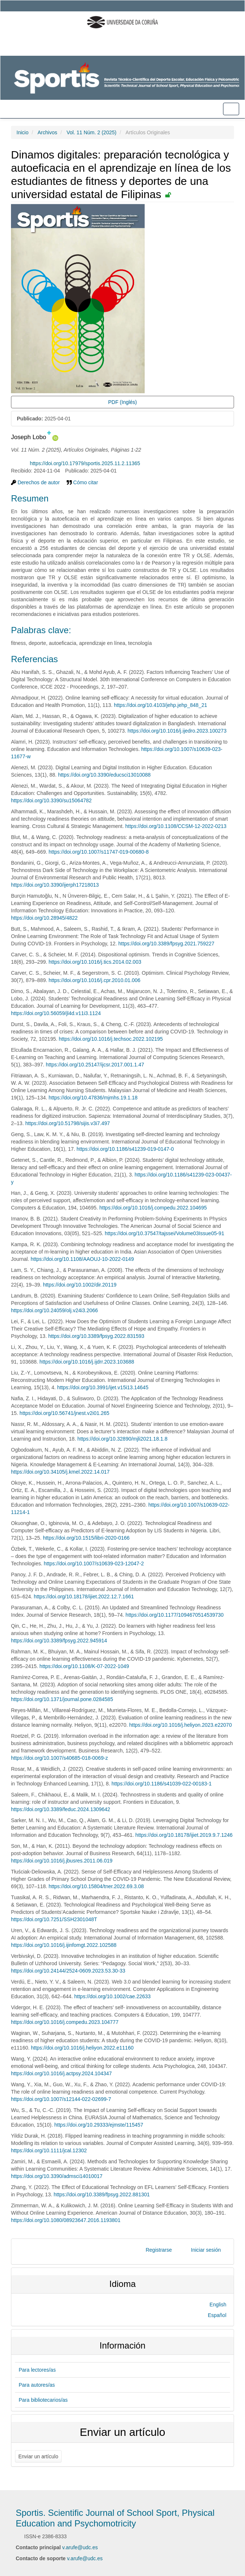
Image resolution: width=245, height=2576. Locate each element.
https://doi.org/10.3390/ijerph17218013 (55, 885)
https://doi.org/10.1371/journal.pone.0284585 (62, 1699)
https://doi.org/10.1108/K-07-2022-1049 (84, 1666)
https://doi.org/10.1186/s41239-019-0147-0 (125, 1149)
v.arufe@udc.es (80, 2547)
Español (217, 2315)
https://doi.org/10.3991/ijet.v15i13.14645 (102, 1387)
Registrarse (159, 2250)
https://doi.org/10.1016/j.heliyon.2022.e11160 (82, 2048)
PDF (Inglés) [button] (122, 402)
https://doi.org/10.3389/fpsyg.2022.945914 (59, 1640)
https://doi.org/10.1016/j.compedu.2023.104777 (64, 2022)
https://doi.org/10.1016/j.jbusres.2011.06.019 (61, 1861)
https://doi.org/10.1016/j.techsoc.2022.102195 (111, 1039)
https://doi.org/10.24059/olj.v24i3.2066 (54, 1310)
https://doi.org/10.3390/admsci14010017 (57, 2176)
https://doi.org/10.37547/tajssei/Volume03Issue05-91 (164, 1233)
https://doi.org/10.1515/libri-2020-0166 (86, 1538)
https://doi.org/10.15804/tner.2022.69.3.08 (96, 1886)
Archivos (47, 132)
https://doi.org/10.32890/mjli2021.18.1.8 (122, 1439)
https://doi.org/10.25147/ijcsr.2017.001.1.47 (95, 1065)
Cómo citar (82, 482)
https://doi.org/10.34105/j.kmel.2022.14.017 (60, 1472)
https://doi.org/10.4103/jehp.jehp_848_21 (160, 705)
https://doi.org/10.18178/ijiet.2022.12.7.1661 (84, 1596)
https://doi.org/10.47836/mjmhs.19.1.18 (93, 1098)
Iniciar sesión (206, 2250)
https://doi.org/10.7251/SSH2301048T (54, 1919)
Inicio (22, 132)
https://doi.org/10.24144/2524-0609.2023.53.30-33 (68, 1971)
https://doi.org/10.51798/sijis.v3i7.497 (67, 1123)
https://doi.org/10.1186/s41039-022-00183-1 (162, 1784)
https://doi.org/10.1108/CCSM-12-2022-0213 (175, 826)
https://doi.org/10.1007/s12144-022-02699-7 (61, 2099)
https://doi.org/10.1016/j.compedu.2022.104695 (153, 1208)
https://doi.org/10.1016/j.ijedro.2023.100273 (176, 731)
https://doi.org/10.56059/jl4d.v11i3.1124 (56, 1013)
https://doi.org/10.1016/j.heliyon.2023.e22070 (180, 1725)
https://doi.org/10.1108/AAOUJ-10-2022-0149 (82, 1259)
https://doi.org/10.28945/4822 (44, 918)
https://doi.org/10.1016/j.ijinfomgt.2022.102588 (63, 1945)
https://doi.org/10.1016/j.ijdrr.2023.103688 (87, 1362)
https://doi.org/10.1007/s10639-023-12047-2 (94, 1563)
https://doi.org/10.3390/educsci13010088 (104, 775)
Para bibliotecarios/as (43, 2400)
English (217, 2304)
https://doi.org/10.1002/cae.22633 (112, 1996)
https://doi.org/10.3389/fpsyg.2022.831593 (96, 1336)
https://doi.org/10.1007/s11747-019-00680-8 (99, 852)
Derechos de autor (35, 482)
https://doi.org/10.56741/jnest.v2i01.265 (64, 1413)
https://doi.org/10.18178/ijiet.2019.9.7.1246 (184, 1835)
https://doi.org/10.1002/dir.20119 (79, 1285)
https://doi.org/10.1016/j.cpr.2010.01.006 (95, 980)
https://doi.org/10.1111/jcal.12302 (49, 2150)
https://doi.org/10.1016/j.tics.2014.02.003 (95, 962)
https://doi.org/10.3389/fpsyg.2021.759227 (166, 943)
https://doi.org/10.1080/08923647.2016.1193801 (65, 2220)
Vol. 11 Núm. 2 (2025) (91, 132)
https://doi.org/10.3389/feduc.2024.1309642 (60, 1809)
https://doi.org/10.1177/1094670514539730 (175, 1615)
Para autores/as (37, 2385)
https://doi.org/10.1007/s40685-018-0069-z (59, 1758)
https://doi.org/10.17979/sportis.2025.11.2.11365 (85, 463)
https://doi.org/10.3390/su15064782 (51, 800)
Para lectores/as (37, 2370)
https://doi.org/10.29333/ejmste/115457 (98, 2125)
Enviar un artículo (38, 2456)
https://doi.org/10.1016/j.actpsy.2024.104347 (61, 2073)
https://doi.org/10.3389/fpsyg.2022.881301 (101, 2194)
